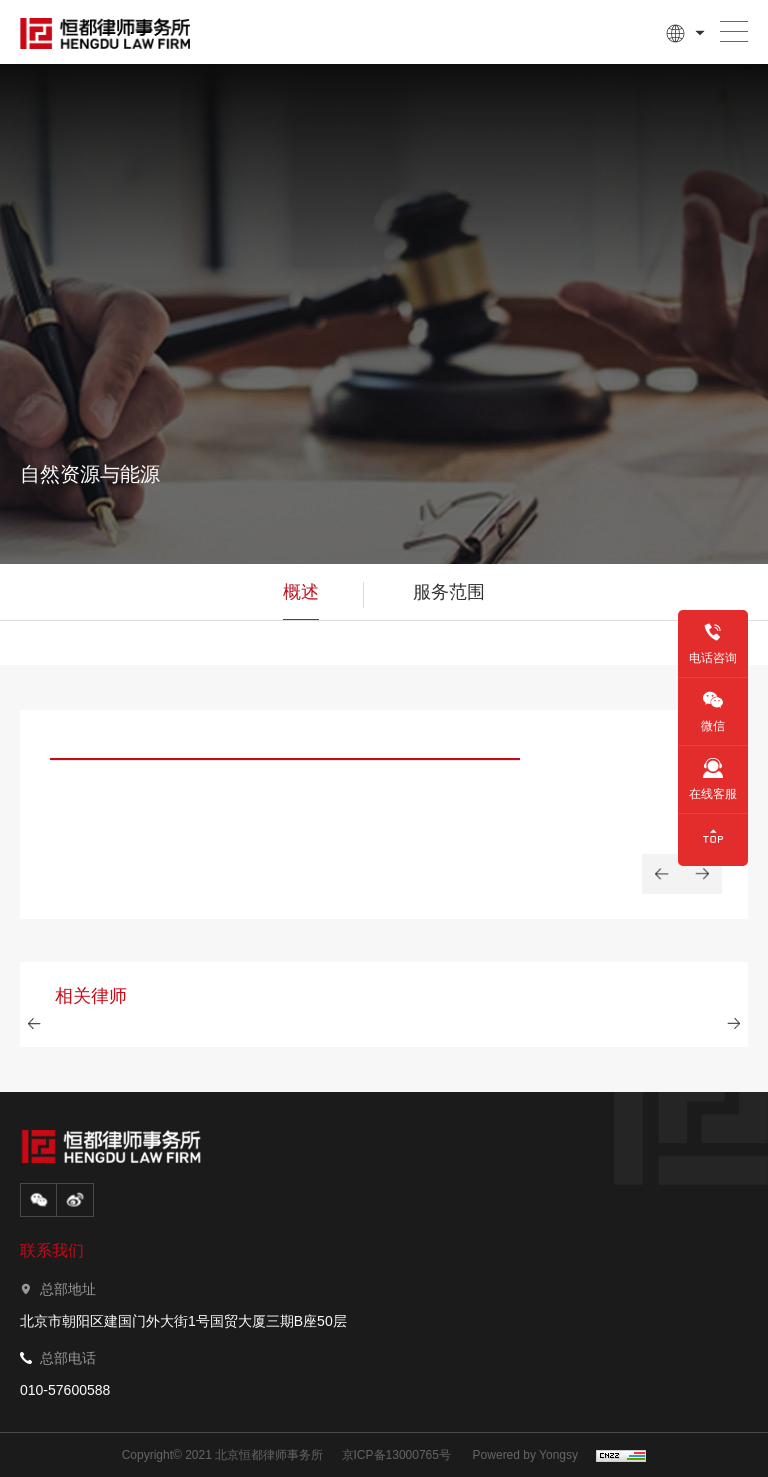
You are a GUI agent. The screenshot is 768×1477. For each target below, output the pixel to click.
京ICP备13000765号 (396, 1455)
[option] (285, 794)
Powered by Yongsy (525, 1455)
